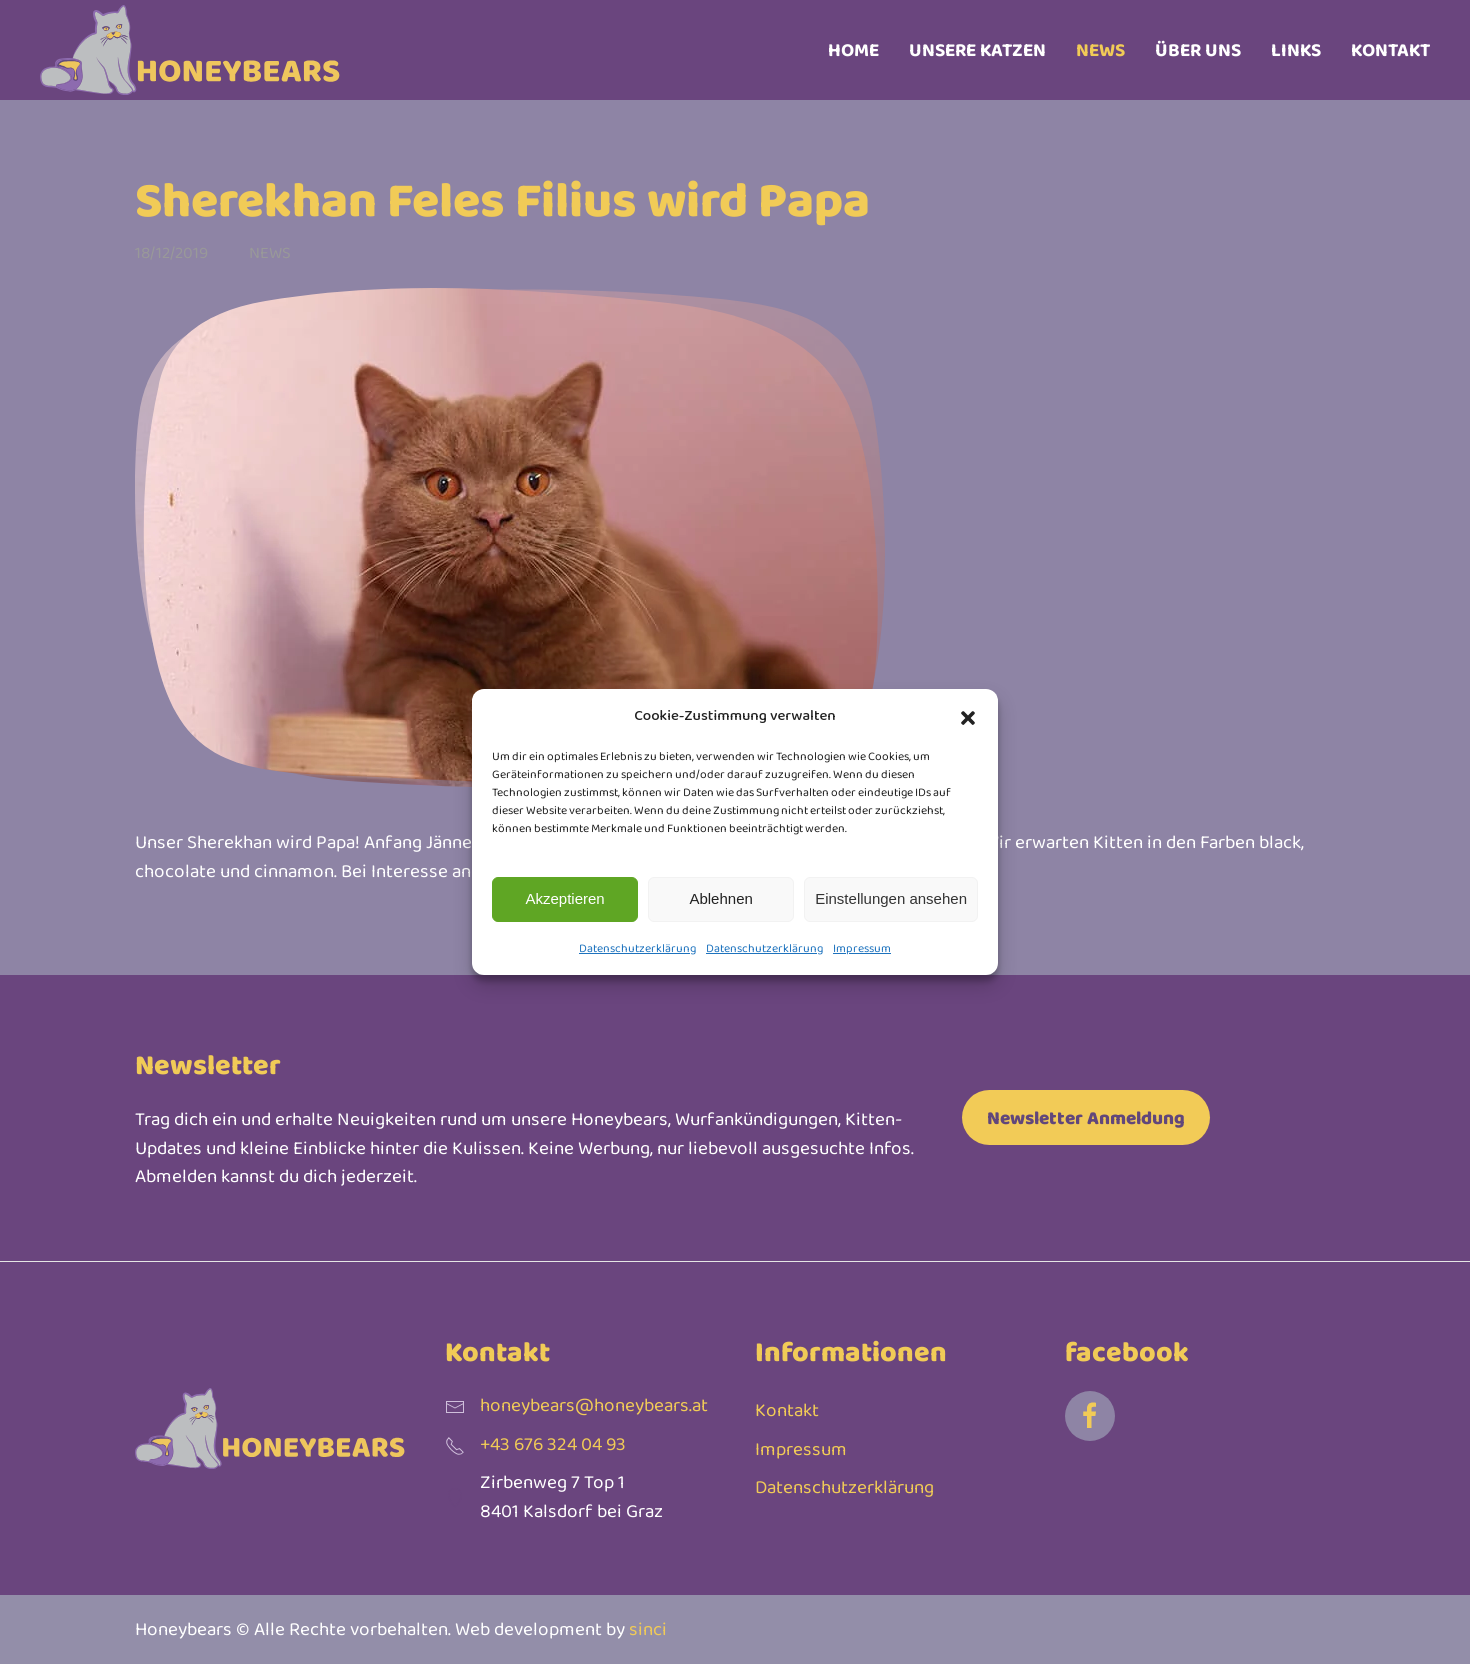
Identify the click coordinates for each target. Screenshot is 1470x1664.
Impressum (862, 948)
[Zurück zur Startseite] (190, 50)
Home (853, 49)
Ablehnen (720, 898)
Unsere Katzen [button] (977, 49)
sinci (648, 1629)
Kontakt (1390, 49)
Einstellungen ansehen (891, 898)
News (1100, 49)
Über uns (1198, 49)
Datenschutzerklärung (637, 948)
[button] (968, 715)
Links (1296, 49)
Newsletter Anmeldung (1086, 1117)
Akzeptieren (564, 898)
